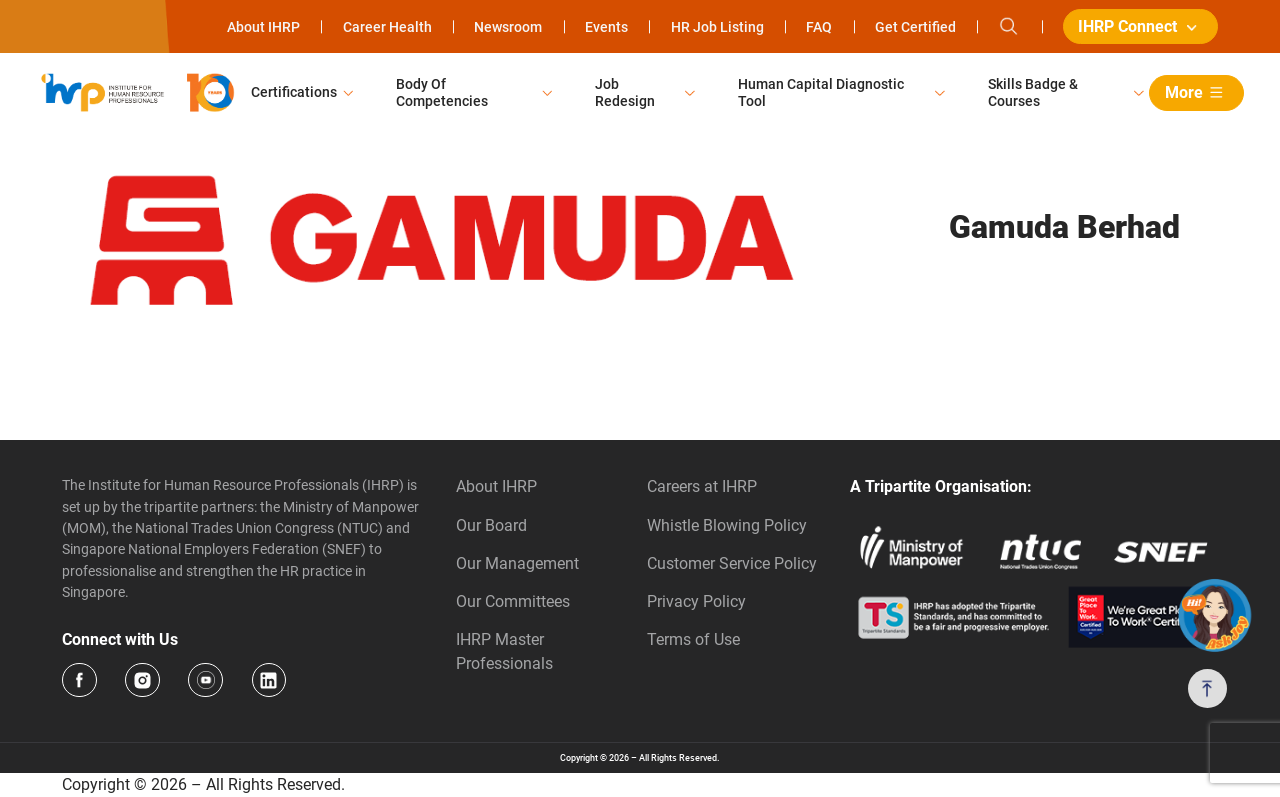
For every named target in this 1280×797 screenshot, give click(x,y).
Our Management (517, 563)
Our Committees (513, 601)
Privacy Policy (696, 601)
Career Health (387, 27)
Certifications (294, 92)
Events (606, 27)
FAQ (819, 27)
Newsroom (508, 27)
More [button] (1197, 92)
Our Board (491, 525)
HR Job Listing (717, 27)
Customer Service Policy (732, 563)
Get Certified (915, 27)
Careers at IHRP (702, 486)
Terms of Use (693, 639)
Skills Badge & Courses (1033, 92)
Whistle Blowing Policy (727, 525)
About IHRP (263, 27)
